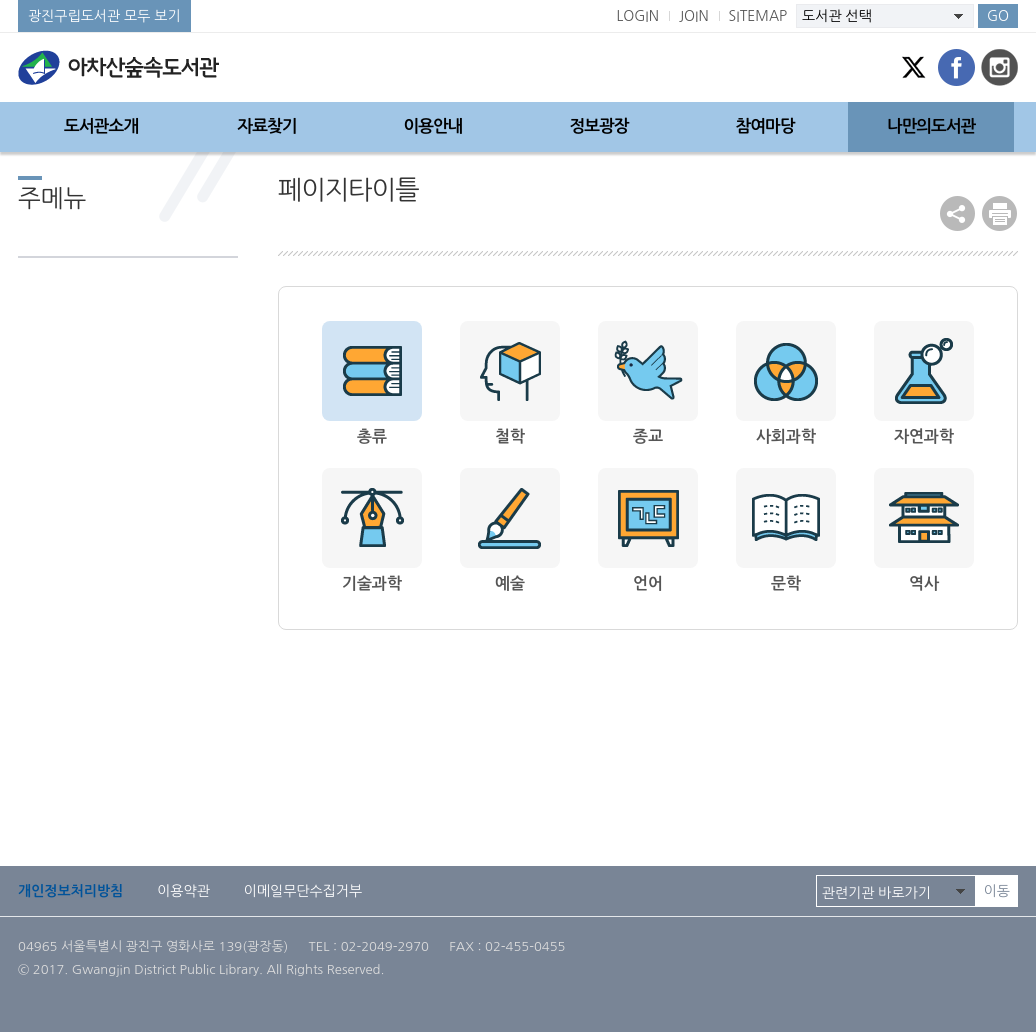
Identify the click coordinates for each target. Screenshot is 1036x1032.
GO (998, 16)
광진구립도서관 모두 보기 (104, 16)
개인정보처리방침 (70, 891)
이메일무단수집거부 (303, 891)
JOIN (694, 16)
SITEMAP (758, 16)
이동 (997, 891)
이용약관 (183, 891)
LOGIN (637, 16)
